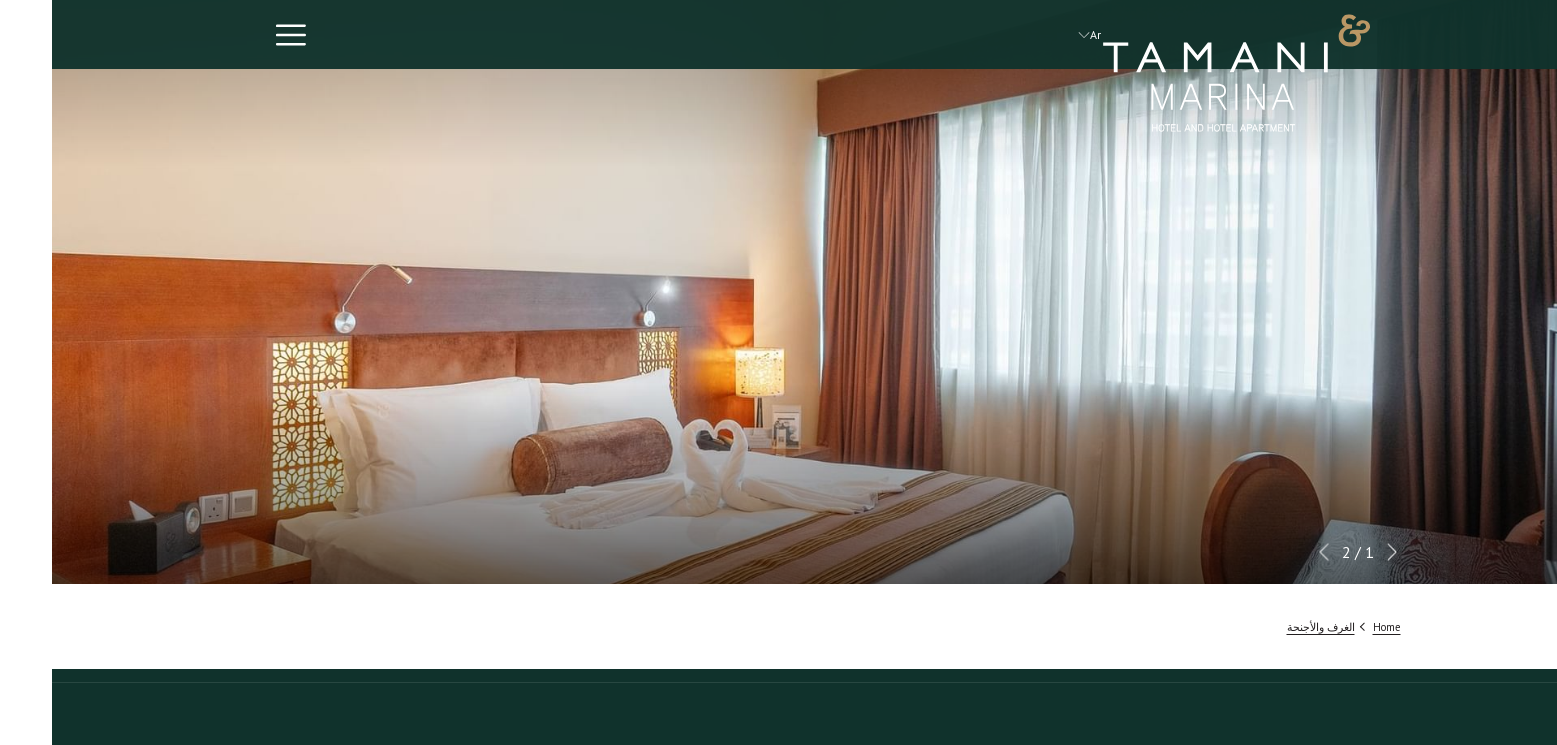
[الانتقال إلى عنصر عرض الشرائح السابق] (1340, 552)
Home (1335, 627)
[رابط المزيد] (231, 34)
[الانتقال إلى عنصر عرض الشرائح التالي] (1272, 552)
